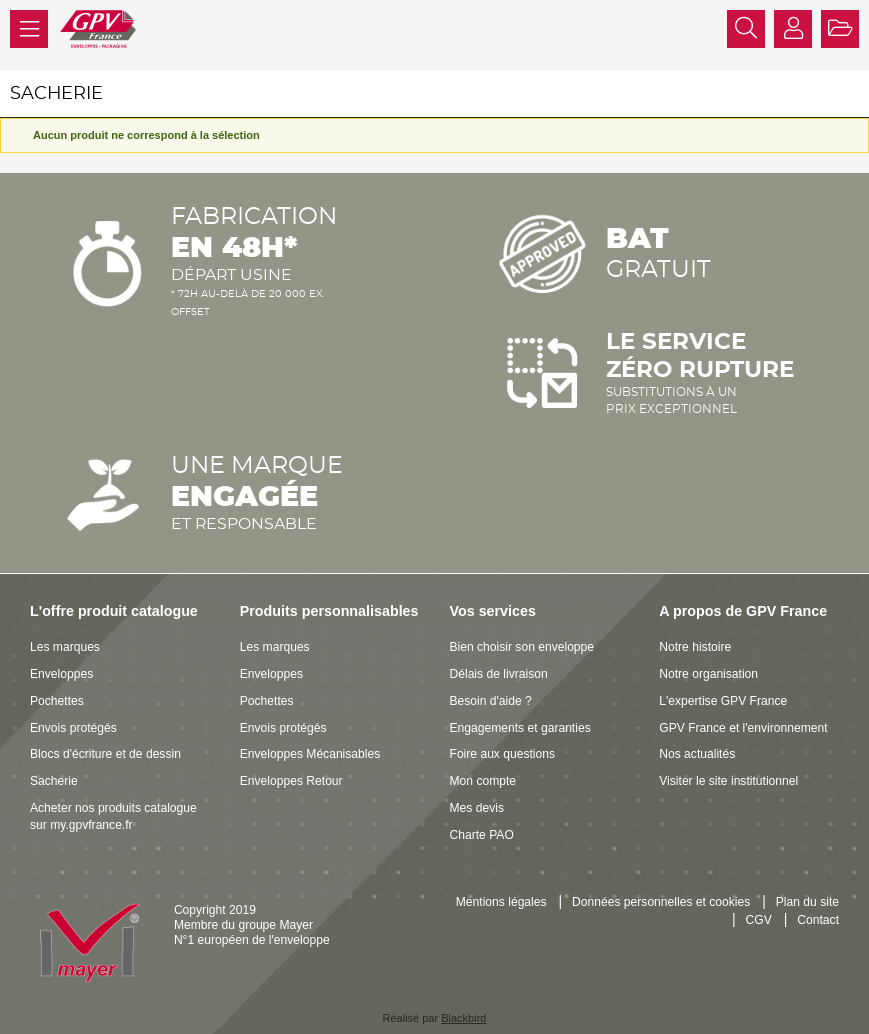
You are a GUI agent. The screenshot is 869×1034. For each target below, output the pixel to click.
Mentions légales (501, 902)
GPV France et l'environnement (743, 728)
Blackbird (463, 1018)
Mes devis (477, 808)
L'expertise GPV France (723, 701)
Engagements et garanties (520, 728)
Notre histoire (695, 647)
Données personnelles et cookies (661, 902)
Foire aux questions (503, 754)
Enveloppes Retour (291, 781)
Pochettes (57, 701)
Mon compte (483, 781)
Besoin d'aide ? (491, 701)
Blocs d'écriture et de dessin (105, 754)
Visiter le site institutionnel (728, 781)
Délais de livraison (499, 674)
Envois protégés (73, 728)
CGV (759, 920)
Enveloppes (61, 674)
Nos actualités (697, 754)
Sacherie (54, 781)
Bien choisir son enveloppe (522, 647)
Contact (818, 920)
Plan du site (807, 902)
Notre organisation (708, 674)
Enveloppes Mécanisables (310, 754)
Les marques (65, 647)
